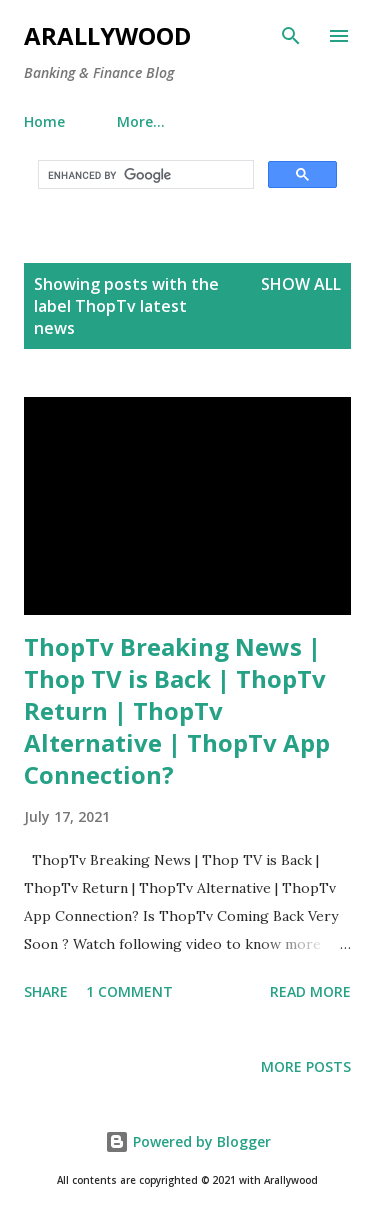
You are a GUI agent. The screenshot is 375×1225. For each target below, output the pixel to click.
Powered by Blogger (188, 1141)
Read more (310, 991)
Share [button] (46, 991)
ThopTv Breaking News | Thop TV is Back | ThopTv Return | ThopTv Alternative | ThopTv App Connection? (177, 710)
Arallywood (107, 35)
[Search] (291, 36)
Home (44, 121)
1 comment (129, 991)
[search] (144, 175)
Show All (301, 284)
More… (141, 121)
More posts (306, 1066)
